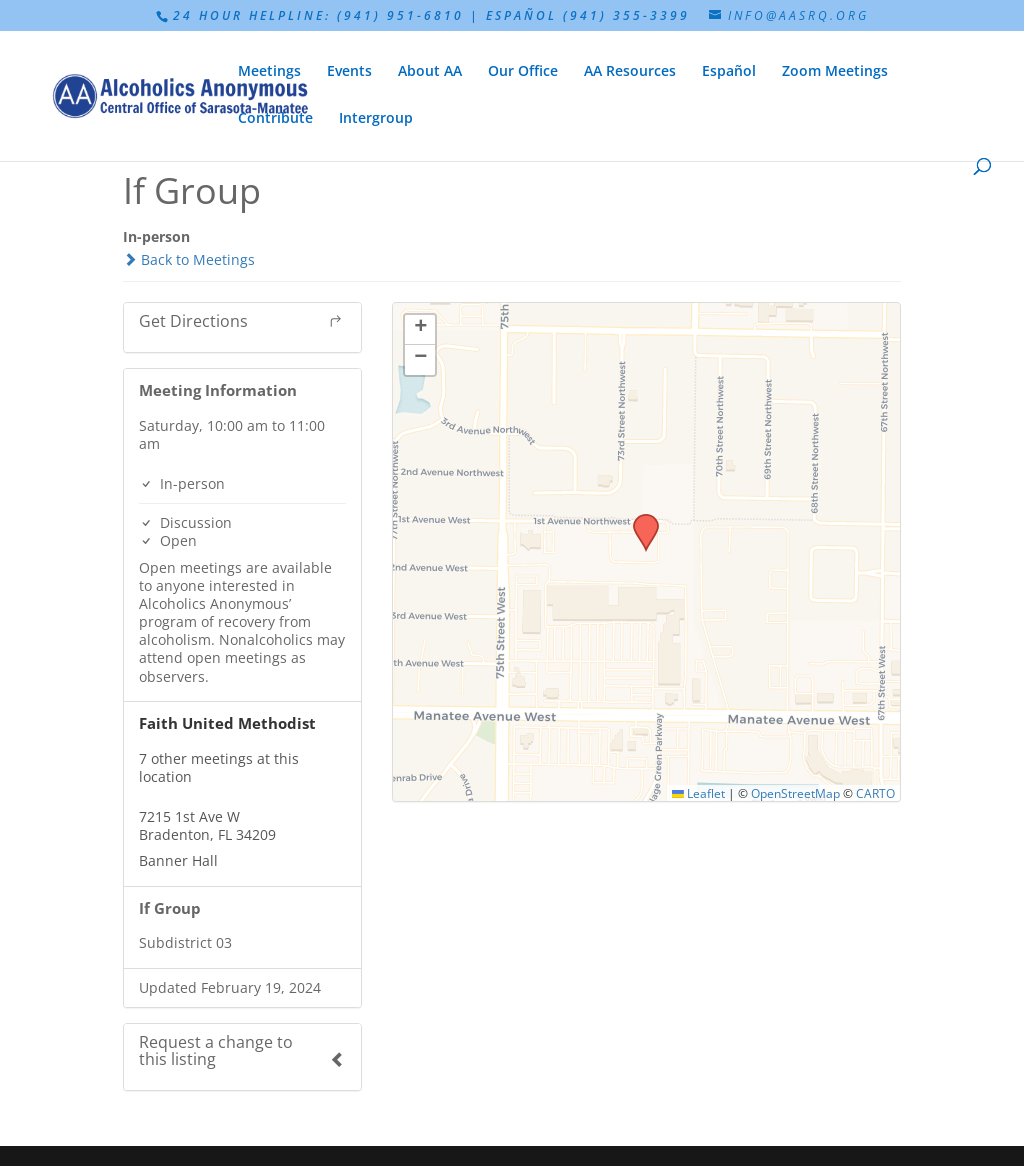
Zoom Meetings (835, 72)
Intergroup (376, 119)
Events (349, 72)
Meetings (269, 72)
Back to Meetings (189, 259)
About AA (430, 72)
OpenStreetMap (795, 793)
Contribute (275, 119)
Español (729, 72)
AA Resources (630, 72)
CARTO (875, 793)
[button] (639, 520)
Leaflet (698, 793)
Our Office (523, 72)
